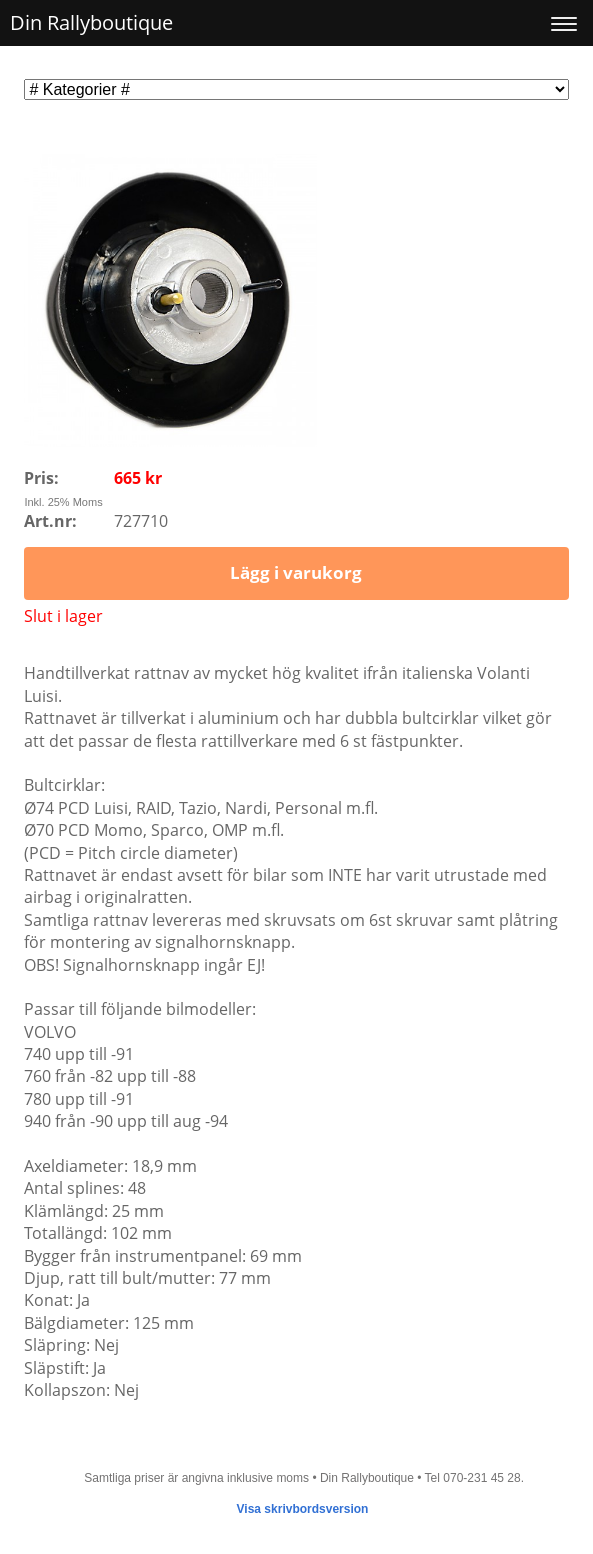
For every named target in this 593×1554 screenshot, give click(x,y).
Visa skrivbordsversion (303, 1509)
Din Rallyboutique (91, 22)
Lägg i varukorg (296, 572)
